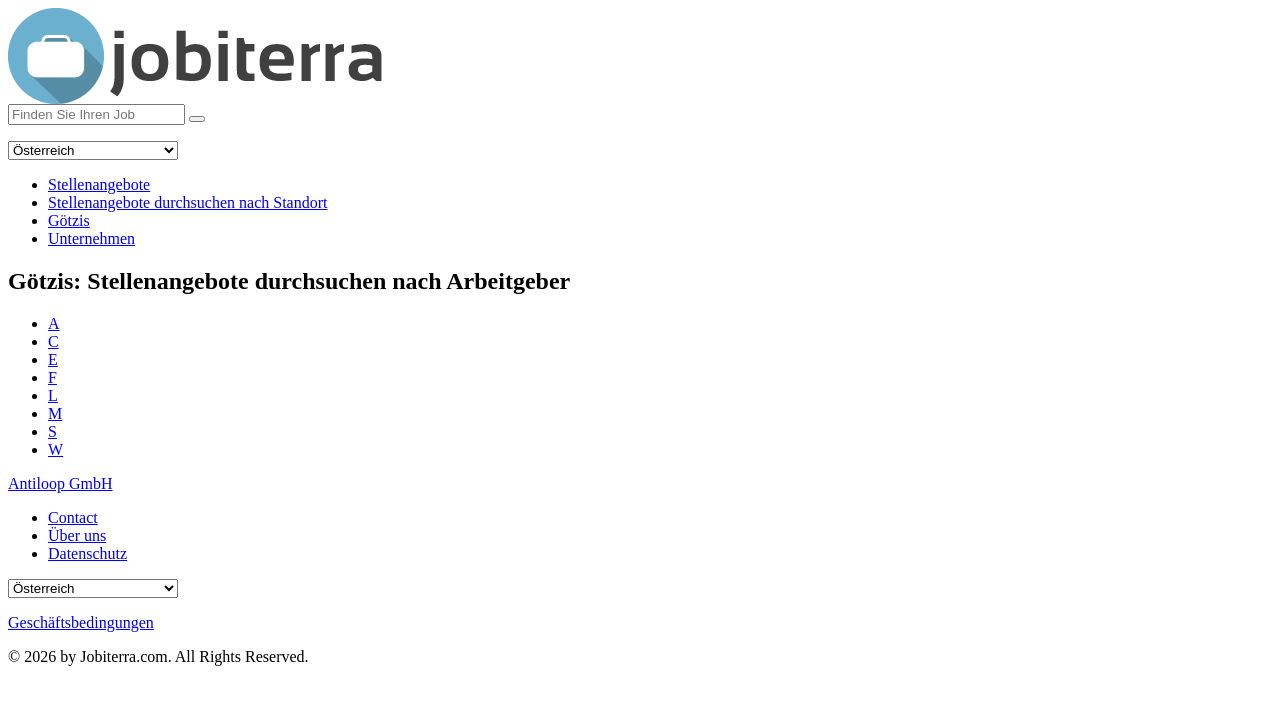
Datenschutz (87, 553)
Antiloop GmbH (60, 483)
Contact (73, 517)
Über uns (77, 535)
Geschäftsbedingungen (81, 622)
